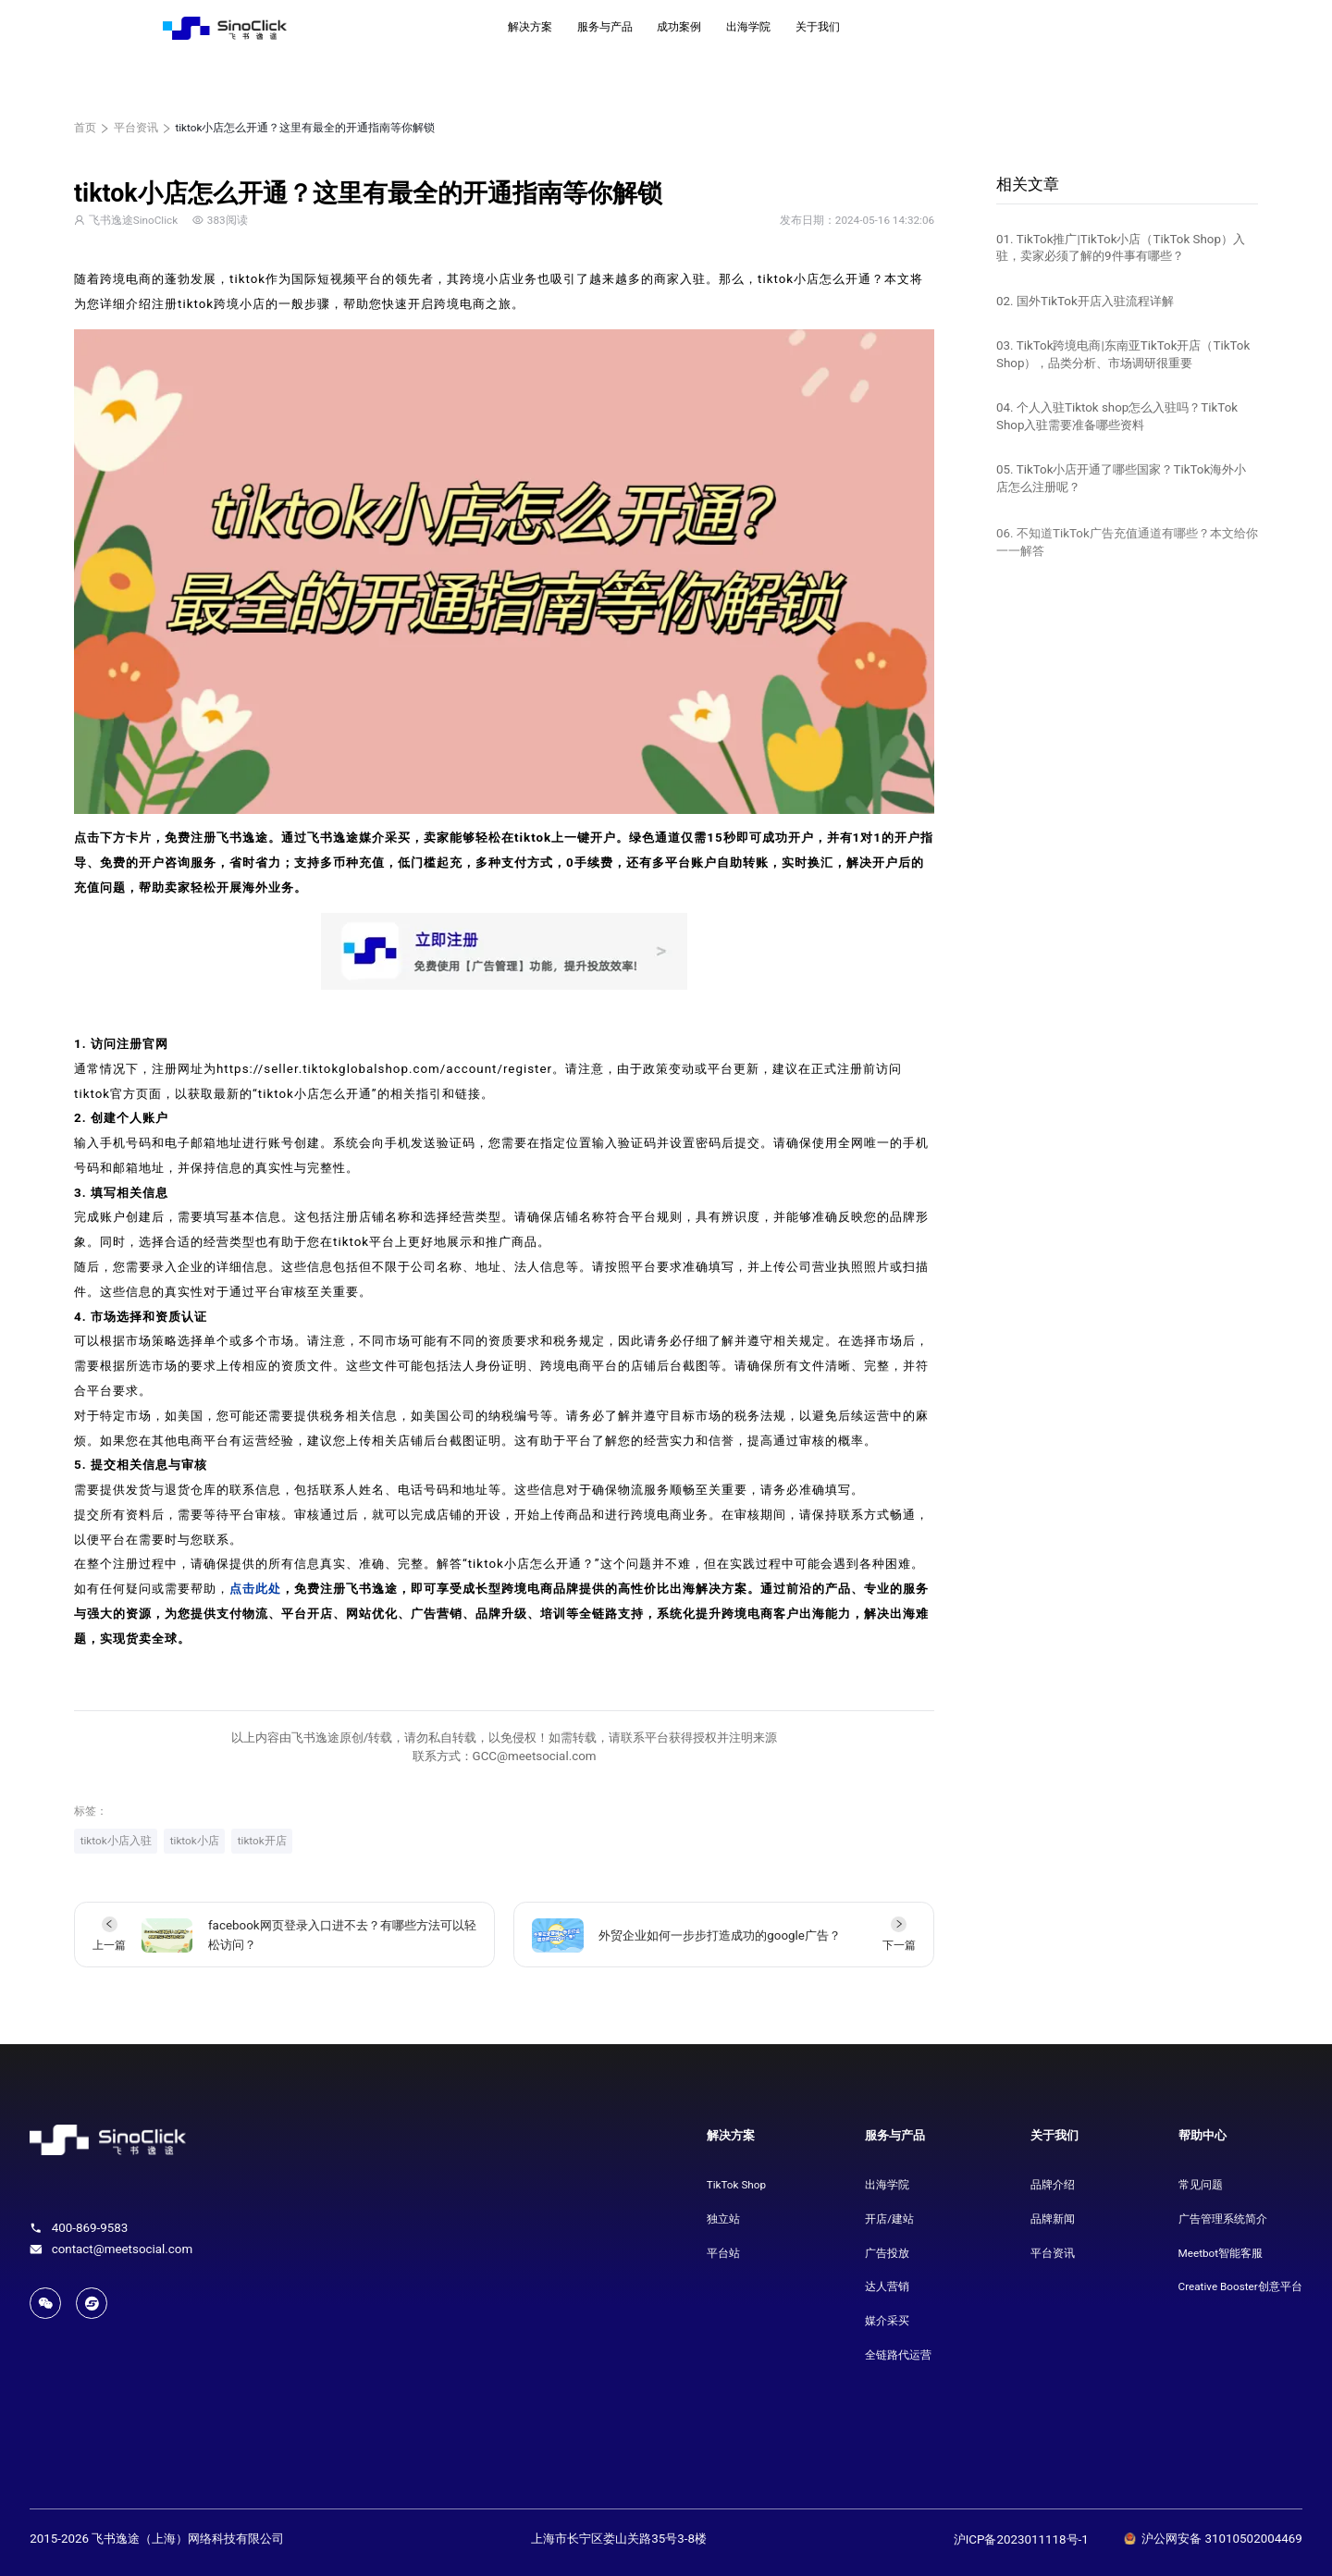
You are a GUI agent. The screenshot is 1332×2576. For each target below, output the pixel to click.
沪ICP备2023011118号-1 (1021, 2539)
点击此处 (255, 1589)
